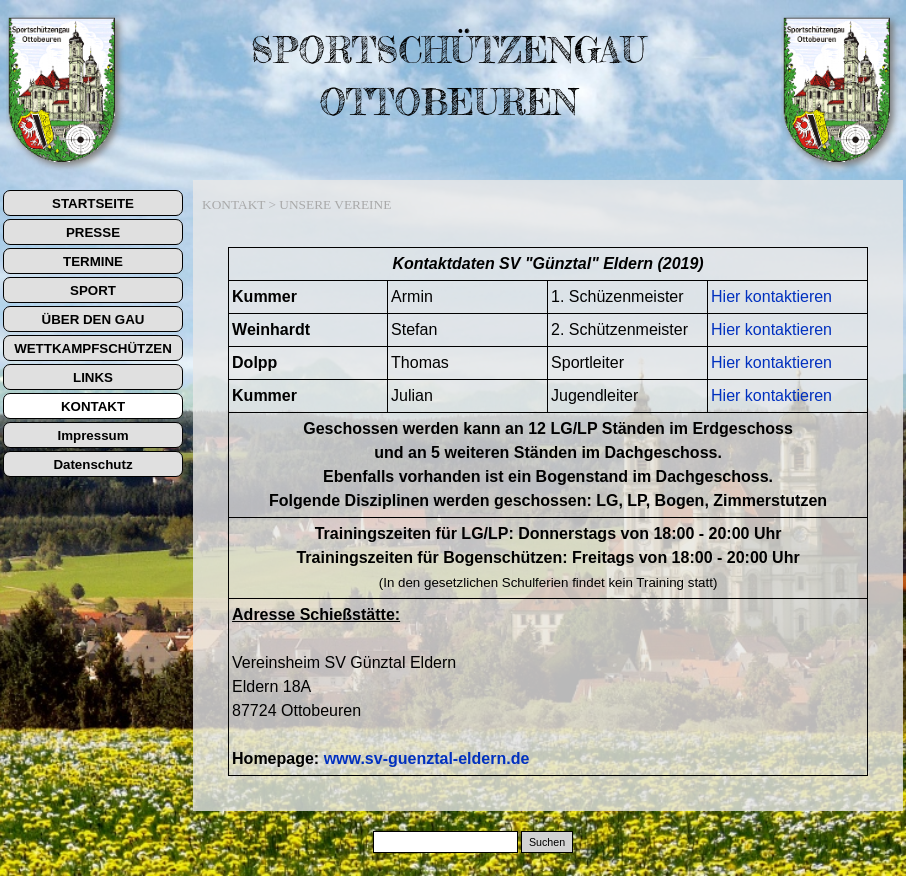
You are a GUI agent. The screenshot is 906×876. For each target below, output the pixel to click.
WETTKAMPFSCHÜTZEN (93, 348)
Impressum (92, 435)
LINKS (93, 377)
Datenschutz (92, 464)
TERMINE (93, 261)
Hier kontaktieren (771, 296)
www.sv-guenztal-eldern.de (427, 758)
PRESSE (93, 232)
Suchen (547, 842)
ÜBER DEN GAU (93, 319)
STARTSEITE (93, 203)
